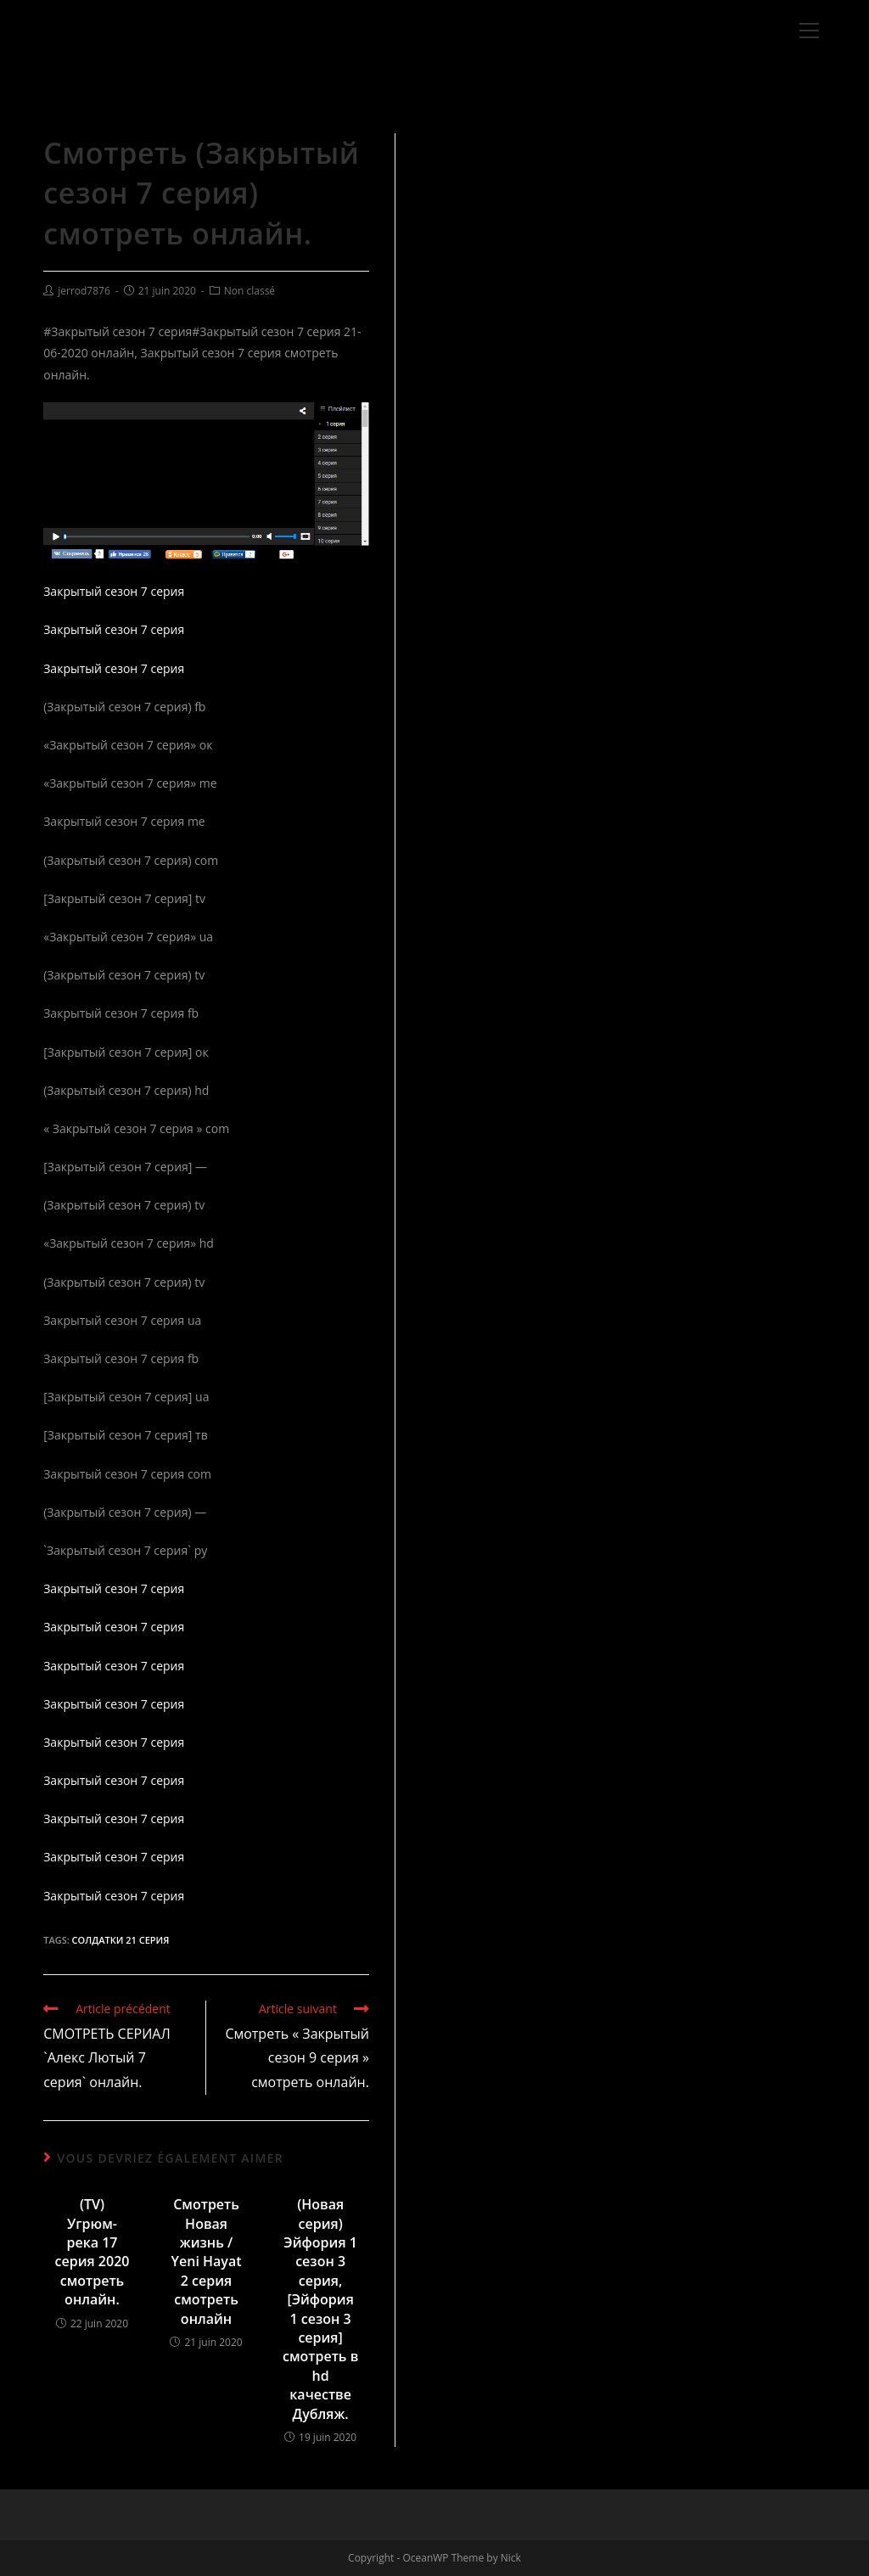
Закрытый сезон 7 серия (113, 591)
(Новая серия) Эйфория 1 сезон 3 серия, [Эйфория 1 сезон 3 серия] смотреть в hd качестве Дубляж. (320, 2308)
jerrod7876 (84, 290)
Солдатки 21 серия (121, 1939)
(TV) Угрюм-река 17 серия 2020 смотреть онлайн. (92, 2252)
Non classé (249, 290)
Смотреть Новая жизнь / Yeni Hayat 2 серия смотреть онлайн (206, 2261)
